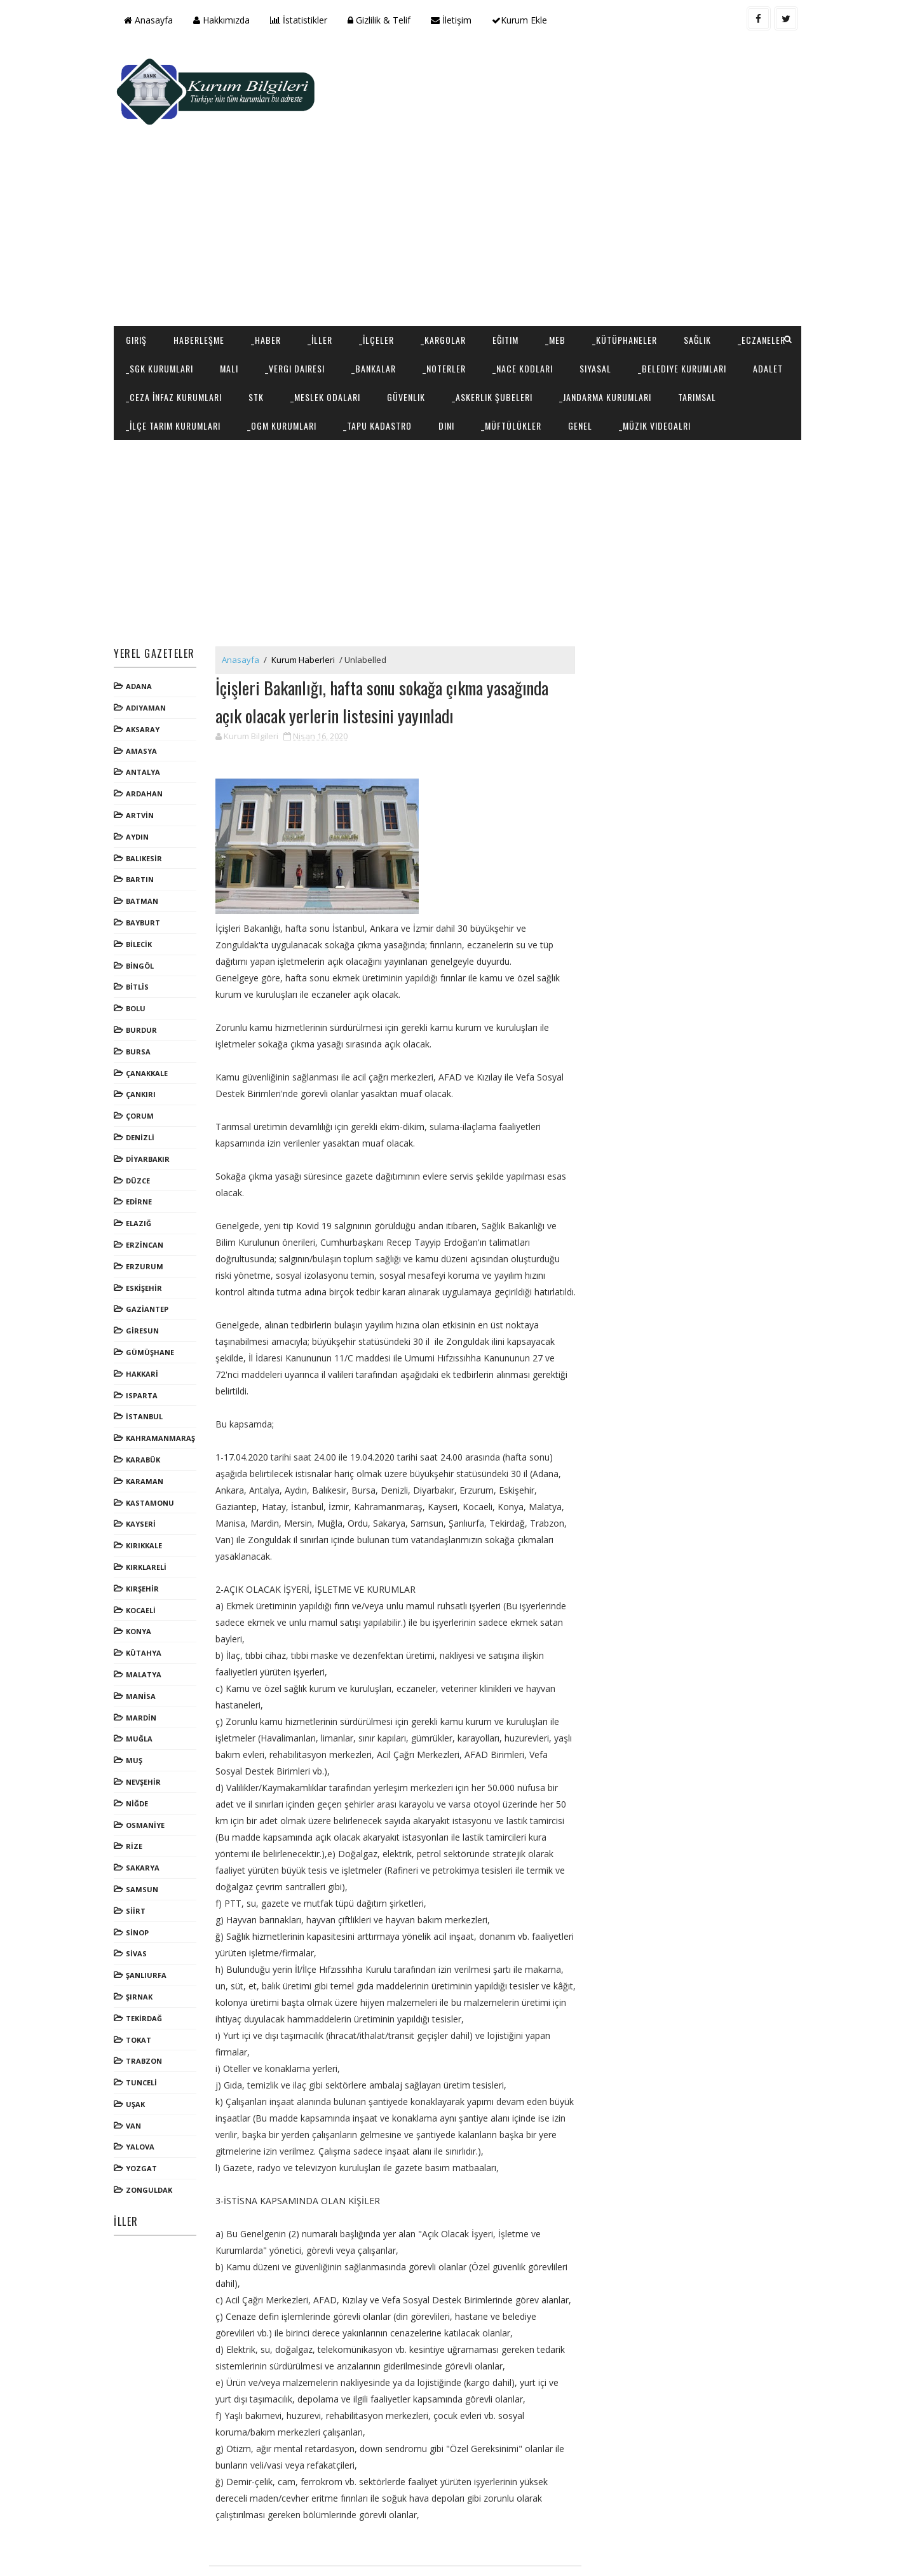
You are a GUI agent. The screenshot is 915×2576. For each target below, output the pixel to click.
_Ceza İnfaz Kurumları (349, 315)
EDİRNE (143, 1149)
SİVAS (140, 1901)
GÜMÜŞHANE (154, 1300)
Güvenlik (581, 315)
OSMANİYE (149, 1772)
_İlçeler (380, 259)
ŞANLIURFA (150, 1923)
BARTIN (144, 827)
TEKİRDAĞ (148, 1966)
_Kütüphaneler (628, 259)
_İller (323, 259)
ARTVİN (144, 763)
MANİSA (144, 1644)
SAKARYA (146, 1815)
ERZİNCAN (148, 1192)
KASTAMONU (154, 1450)
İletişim (455, 20)
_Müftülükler (698, 344)
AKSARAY (146, 677)
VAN (137, 2073)
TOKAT (142, 1987)
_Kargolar (447, 259)
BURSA (142, 999)
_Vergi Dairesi (373, 287)
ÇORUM (144, 1063)
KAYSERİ (144, 1471)
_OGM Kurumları (469, 344)
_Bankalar (452, 287)
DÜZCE (142, 1128)
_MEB (559, 259)
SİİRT (139, 1859)
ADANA (143, 634)
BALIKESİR (148, 806)
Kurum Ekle (523, 20)
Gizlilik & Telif (382, 20)
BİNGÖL (144, 913)
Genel (768, 344)
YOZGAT (145, 2116)
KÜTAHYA (147, 1600)
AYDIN (141, 784)
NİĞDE (141, 1751)
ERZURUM (148, 1214)
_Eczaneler (153, 287)
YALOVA (144, 2094)
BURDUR (145, 978)
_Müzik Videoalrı (165, 372)
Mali (307, 287)
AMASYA (145, 699)
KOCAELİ (144, 1557)
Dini (634, 344)
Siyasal (673, 287)
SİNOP (141, 1879)
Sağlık (701, 259)
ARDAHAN (148, 741)
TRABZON (148, 2009)
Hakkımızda (225, 20)
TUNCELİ (145, 2030)
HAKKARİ (146, 1321)
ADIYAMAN (150, 655)
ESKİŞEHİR (148, 1235)
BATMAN (146, 849)
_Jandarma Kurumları (176, 344)
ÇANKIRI (144, 1042)
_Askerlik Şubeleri (667, 315)
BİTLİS (141, 934)
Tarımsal (267, 344)
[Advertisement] (565, 144)
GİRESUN (146, 1278)
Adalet (259, 315)
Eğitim (509, 259)
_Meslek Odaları (501, 315)
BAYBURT (147, 870)
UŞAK (139, 2052)
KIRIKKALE (148, 1493)
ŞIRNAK (143, 1944)
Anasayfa (152, 20)
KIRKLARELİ (150, 1515)
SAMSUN (146, 1837)
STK (431, 315)
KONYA (142, 1579)
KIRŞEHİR (146, 1536)
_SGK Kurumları (237, 287)
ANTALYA (147, 720)
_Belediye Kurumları (174, 315)
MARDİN (145, 1665)
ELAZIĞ (142, 1171)
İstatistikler (302, 20)
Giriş (140, 259)
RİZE (138, 1794)
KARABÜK (147, 1407)
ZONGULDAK (153, 2138)
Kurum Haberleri (307, 607)
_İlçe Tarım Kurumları (360, 344)
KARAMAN (148, 1429)
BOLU (139, 956)
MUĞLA (143, 1686)
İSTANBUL (148, 1364)
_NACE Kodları (601, 287)
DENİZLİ (144, 1085)
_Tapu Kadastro (565, 344)
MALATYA (147, 1622)
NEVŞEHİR (147, 1729)
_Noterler (522, 287)
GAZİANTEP (151, 1257)
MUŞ (138, 1708)
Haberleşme (202, 259)
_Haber (270, 259)
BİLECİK (143, 892)
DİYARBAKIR (151, 1107)
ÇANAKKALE (151, 1021)
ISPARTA (145, 1342)
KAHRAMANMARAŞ (164, 1386)
